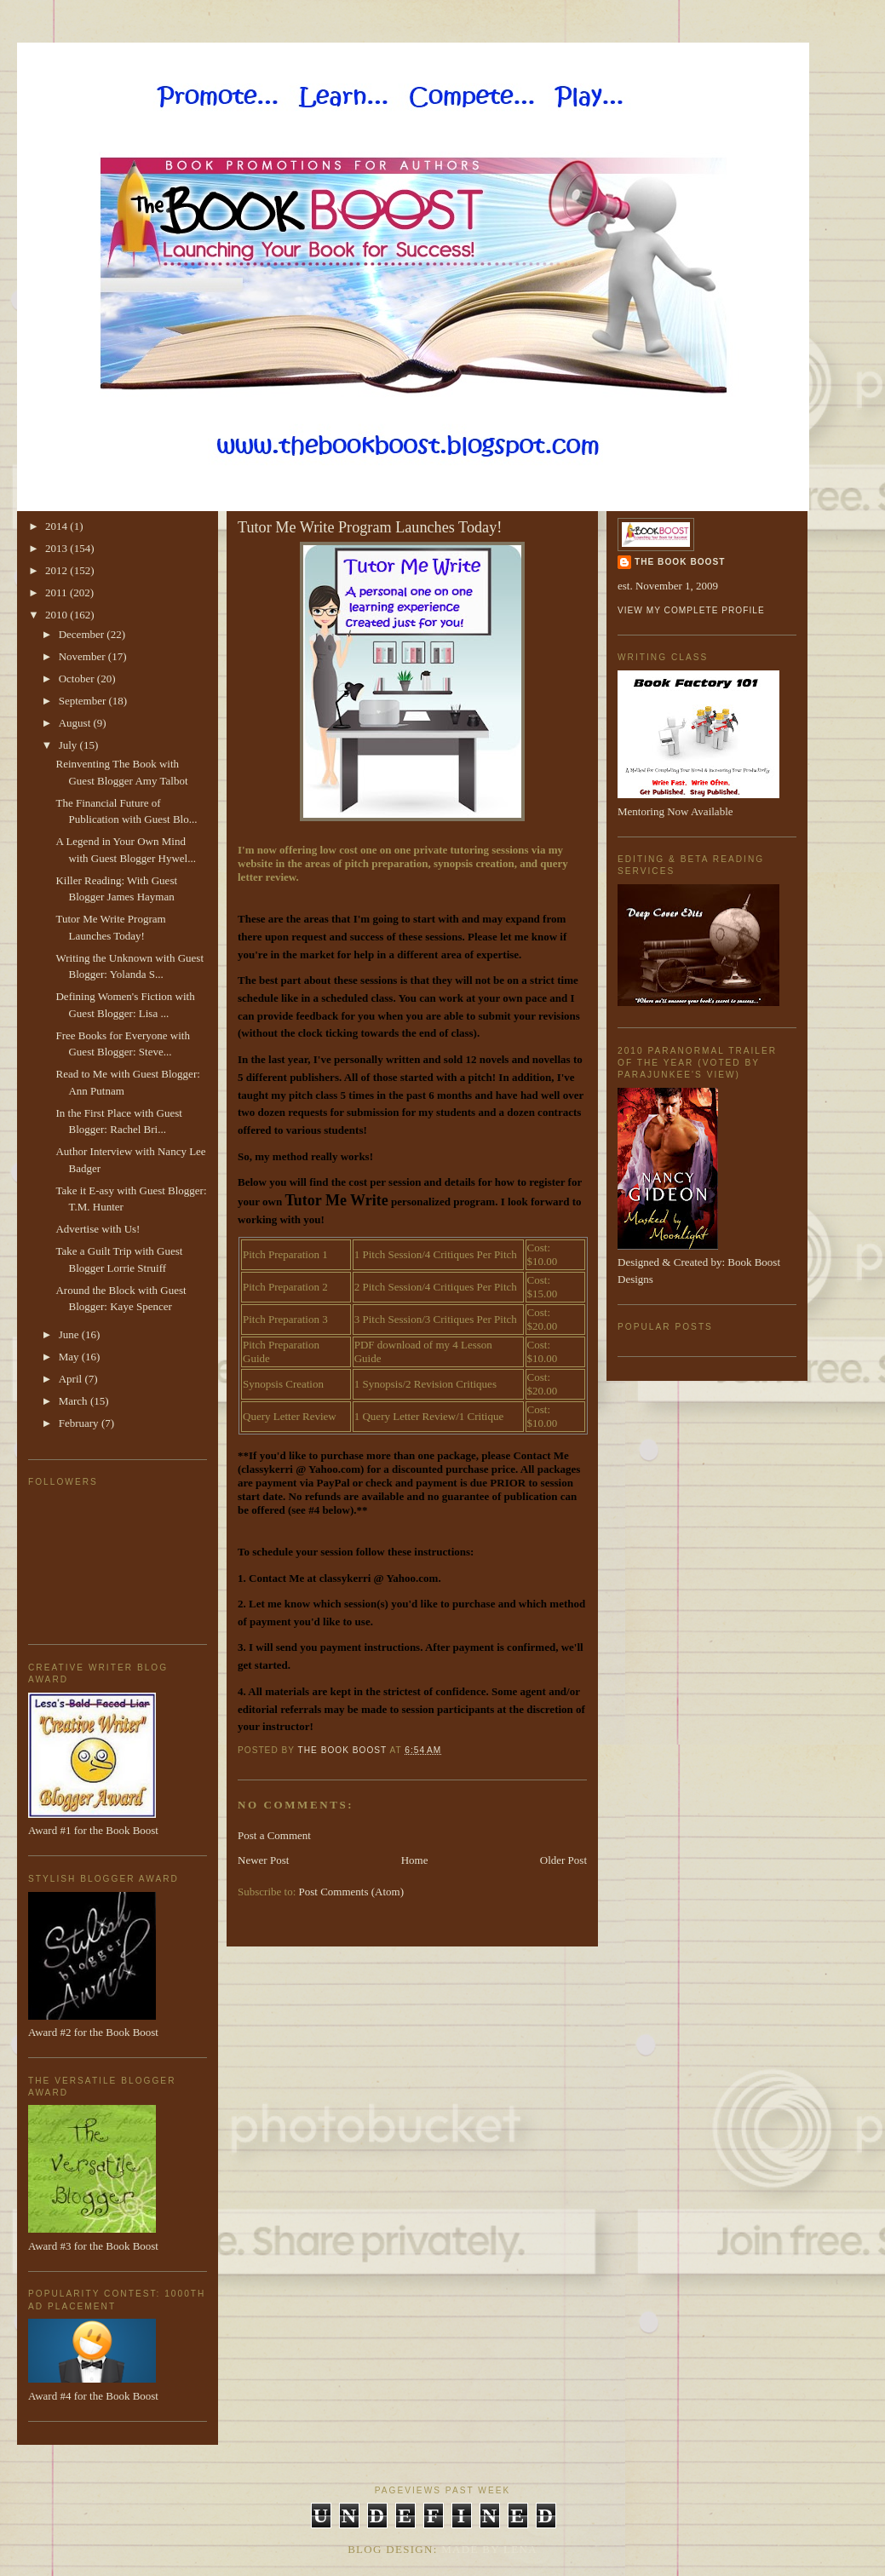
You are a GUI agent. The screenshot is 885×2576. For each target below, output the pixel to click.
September (84, 700)
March (74, 1400)
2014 (57, 526)
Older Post (563, 1860)
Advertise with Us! (97, 1228)
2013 (57, 548)
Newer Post (263, 1860)
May (70, 1356)
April (72, 1378)
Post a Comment (274, 1835)
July (69, 745)
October (78, 678)
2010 (57, 614)
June (70, 1334)
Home (414, 1860)
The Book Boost (680, 561)
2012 (57, 570)
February (80, 1423)
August (76, 722)
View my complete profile (691, 610)
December (83, 634)
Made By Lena (489, 2549)
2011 (57, 592)
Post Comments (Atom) (352, 1891)
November (83, 656)
